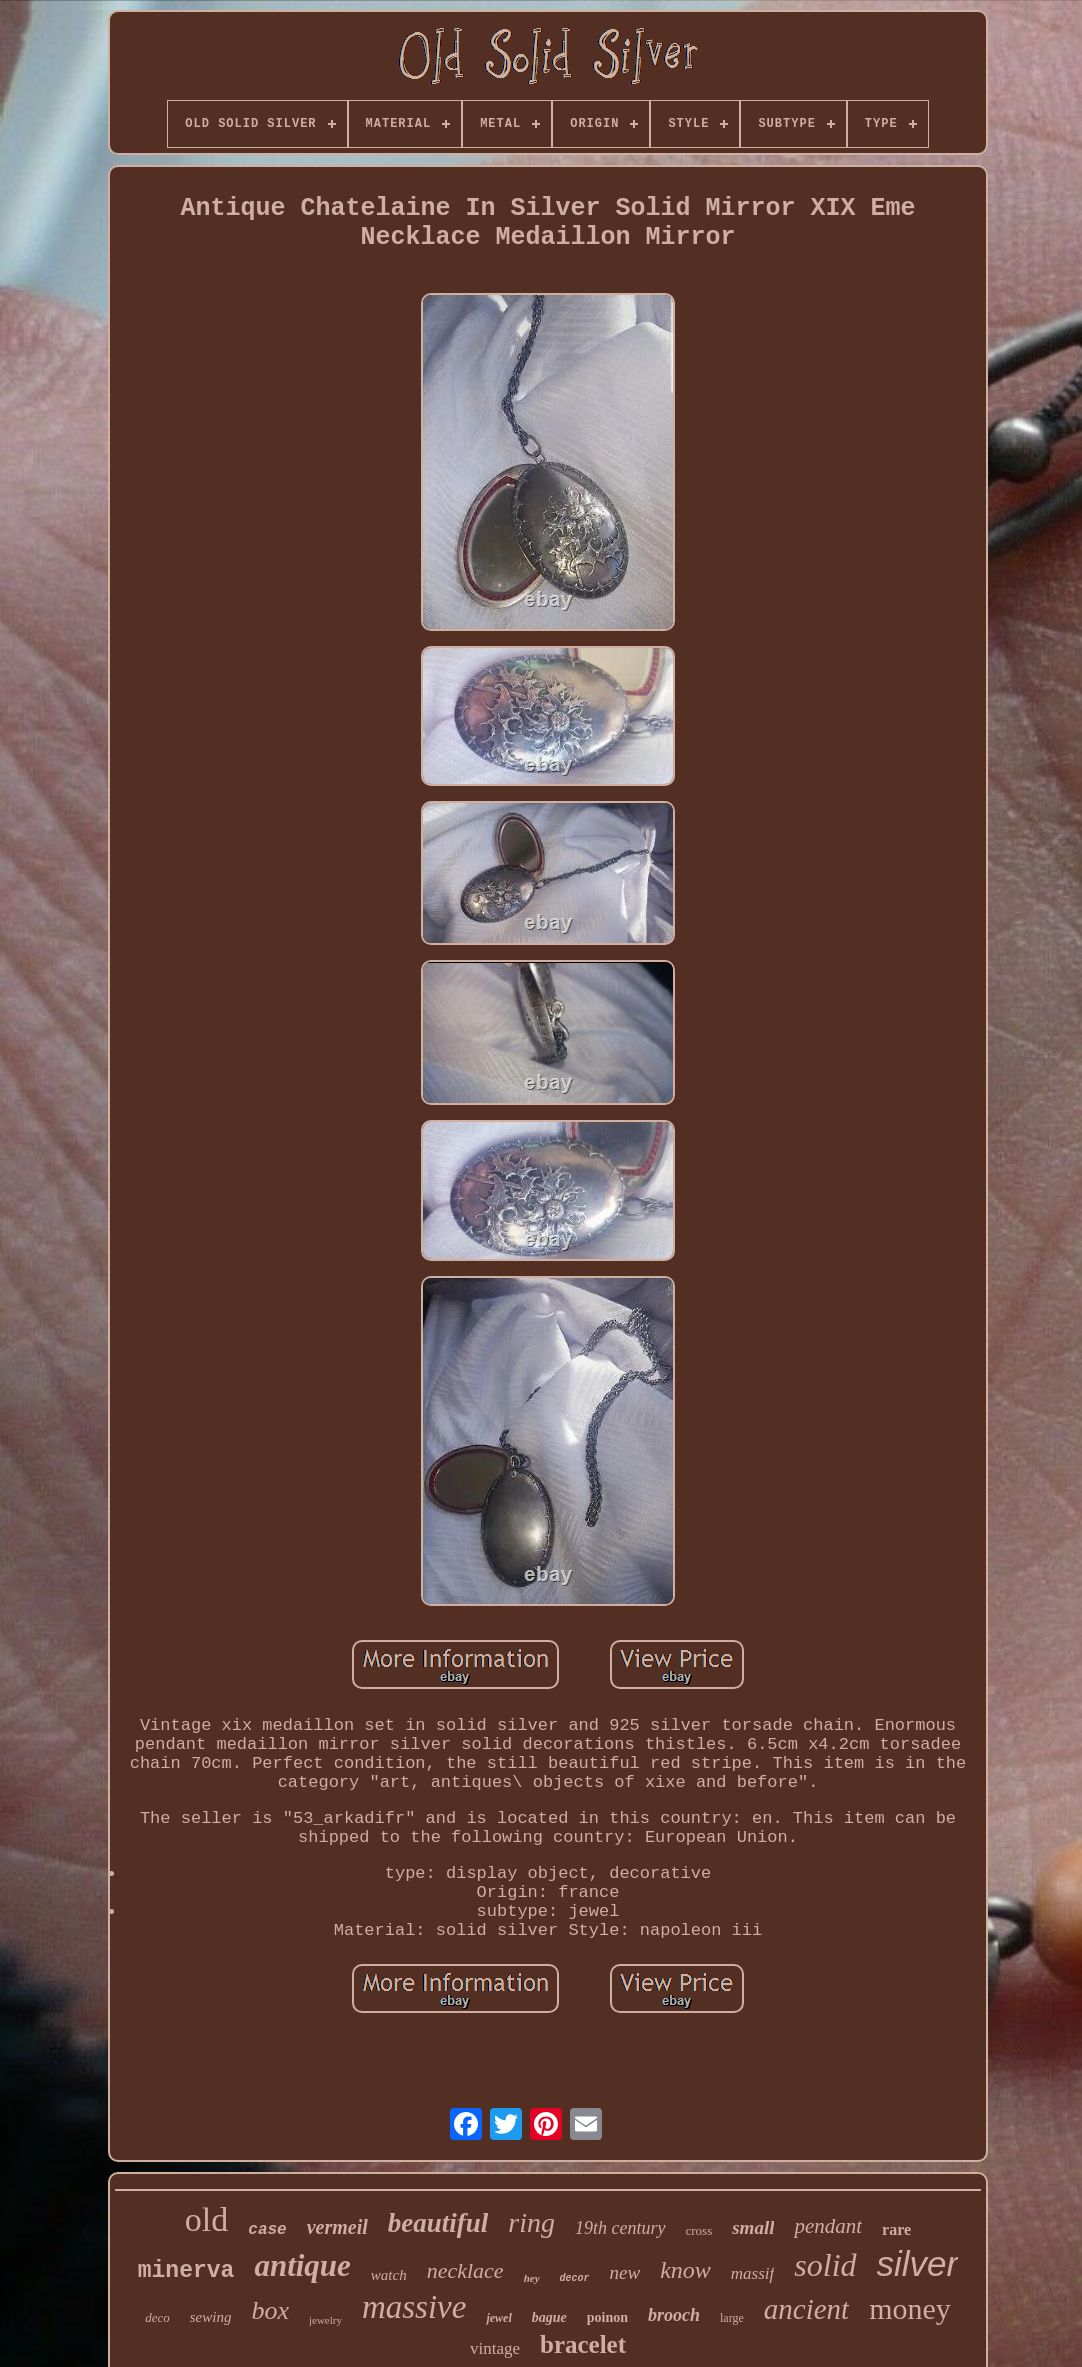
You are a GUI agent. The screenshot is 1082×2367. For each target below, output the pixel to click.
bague (549, 2317)
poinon (607, 2317)
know (685, 2270)
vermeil (337, 2227)
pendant (828, 2226)
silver (918, 2263)
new (625, 2272)
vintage (495, 2348)
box (270, 2310)
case (267, 2230)
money (910, 2308)
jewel (498, 2318)
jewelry (325, 2320)
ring (531, 2222)
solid (825, 2265)
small (753, 2227)
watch (389, 2275)
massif (752, 2273)
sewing (211, 2317)
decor (575, 2278)
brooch (674, 2315)
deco (157, 2317)
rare (896, 2229)
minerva (186, 2271)
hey (532, 2278)
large (732, 2318)
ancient (806, 2309)
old (206, 2219)
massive (414, 2307)
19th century (620, 2228)
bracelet (583, 2344)
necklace (465, 2270)
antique (302, 2265)
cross (699, 2230)
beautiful (438, 2223)
